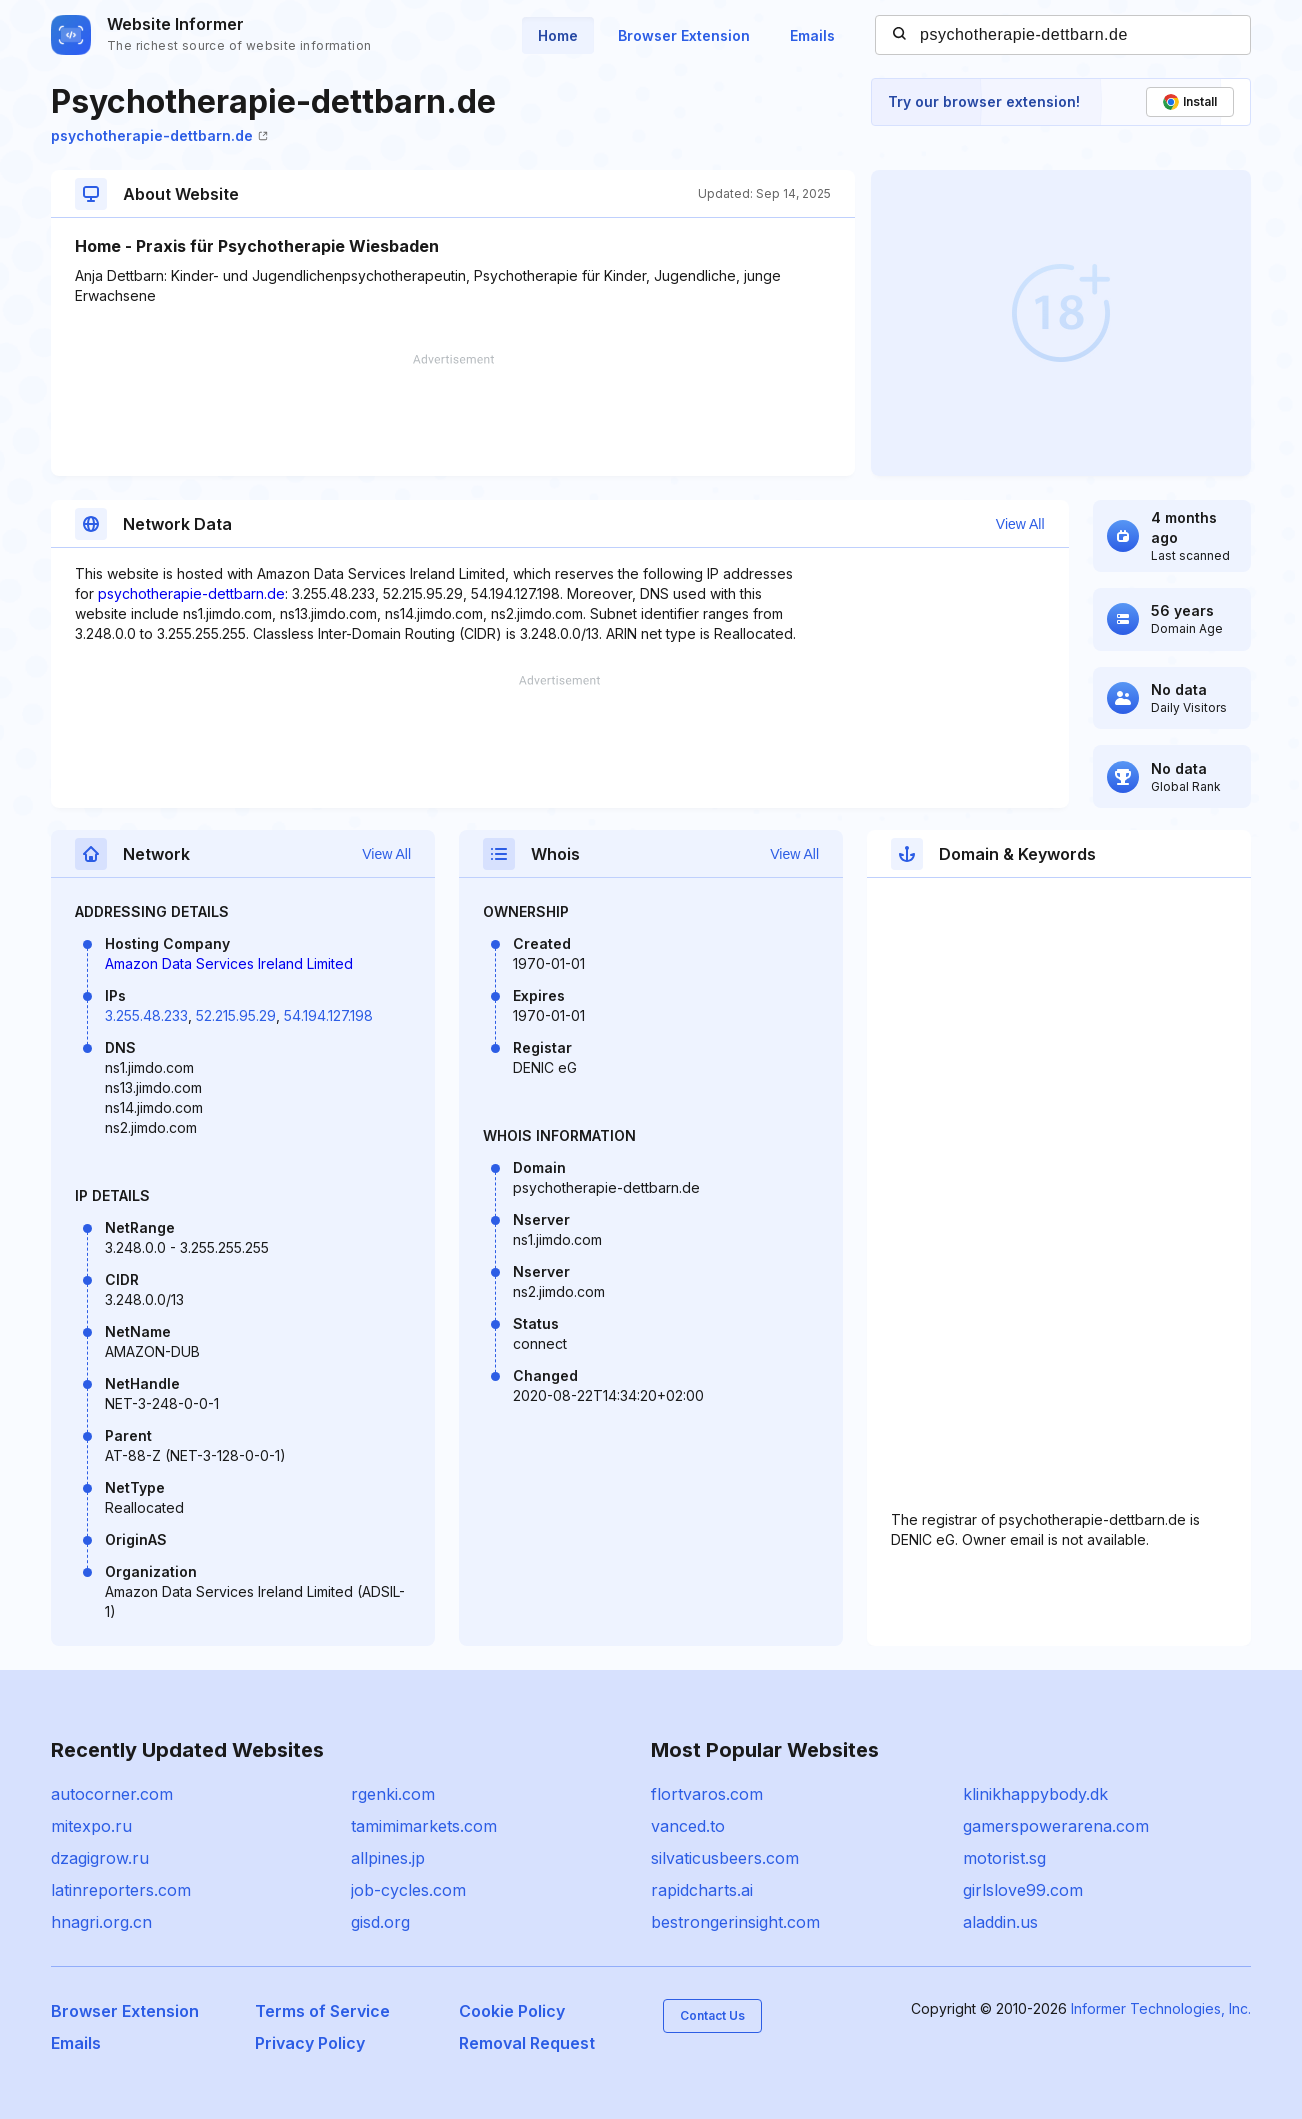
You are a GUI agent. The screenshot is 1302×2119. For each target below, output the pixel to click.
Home (558, 35)
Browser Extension (684, 35)
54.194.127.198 (328, 1015)
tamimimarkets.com (424, 1826)
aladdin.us (1000, 1922)
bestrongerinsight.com (735, 1922)
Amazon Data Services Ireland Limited (229, 963)
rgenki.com (393, 1794)
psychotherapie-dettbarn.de (159, 135)
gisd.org (380, 1922)
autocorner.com (112, 1794)
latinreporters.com (121, 1890)
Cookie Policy (512, 2011)
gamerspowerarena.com (1056, 1826)
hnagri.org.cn (101, 1922)
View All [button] (1020, 524)
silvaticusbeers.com (725, 1858)
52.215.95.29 (236, 1015)
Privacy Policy (310, 2043)
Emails (812, 35)
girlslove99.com (1023, 1890)
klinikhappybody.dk (1035, 1794)
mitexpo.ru (91, 1826)
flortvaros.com (707, 1794)
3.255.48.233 (146, 1015)
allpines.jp (388, 1858)
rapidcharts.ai (702, 1890)
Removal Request (527, 2043)
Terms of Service (322, 2011)
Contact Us (712, 2015)
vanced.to (688, 1826)
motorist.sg (1004, 1858)
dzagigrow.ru (100, 1858)
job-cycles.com (408, 1890)
